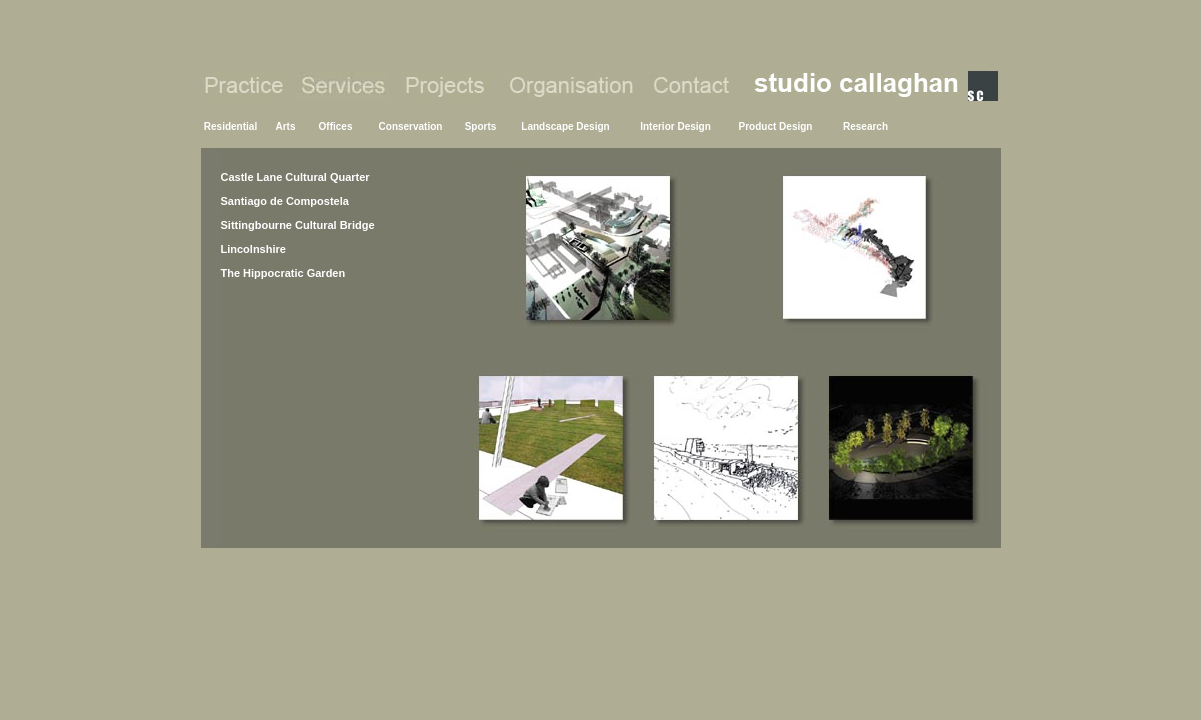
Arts (285, 126)
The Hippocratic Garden (283, 273)
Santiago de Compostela (285, 201)
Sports (481, 126)
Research (865, 126)
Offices (336, 126)
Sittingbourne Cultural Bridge (298, 225)
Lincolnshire (253, 249)
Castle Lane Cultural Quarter (295, 177)
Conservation (411, 126)
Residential (230, 126)
